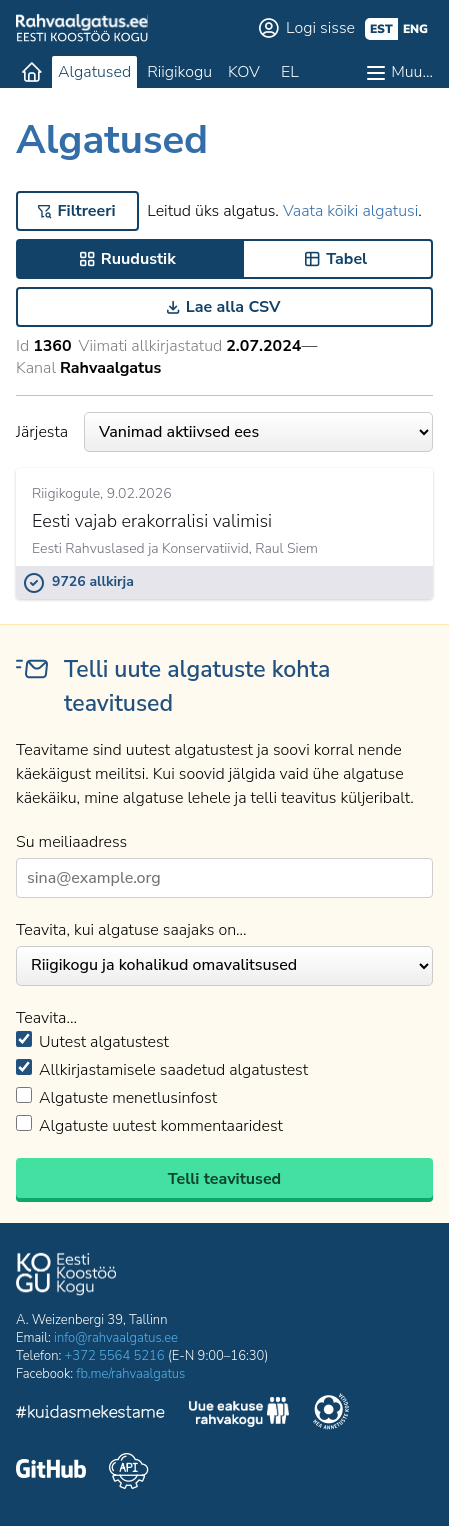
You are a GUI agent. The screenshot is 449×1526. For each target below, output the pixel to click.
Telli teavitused (224, 1179)
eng (415, 29)
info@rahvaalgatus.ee (116, 1338)
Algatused (94, 72)
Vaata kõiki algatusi (350, 211)
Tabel (346, 259)
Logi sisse (320, 28)
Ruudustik (138, 259)
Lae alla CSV (233, 307)
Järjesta (224, 432)
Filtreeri (87, 211)
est (381, 29)
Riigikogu (179, 72)
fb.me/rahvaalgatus (130, 1374)
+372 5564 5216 (115, 1356)
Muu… (412, 72)
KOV (244, 72)
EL (290, 72)
